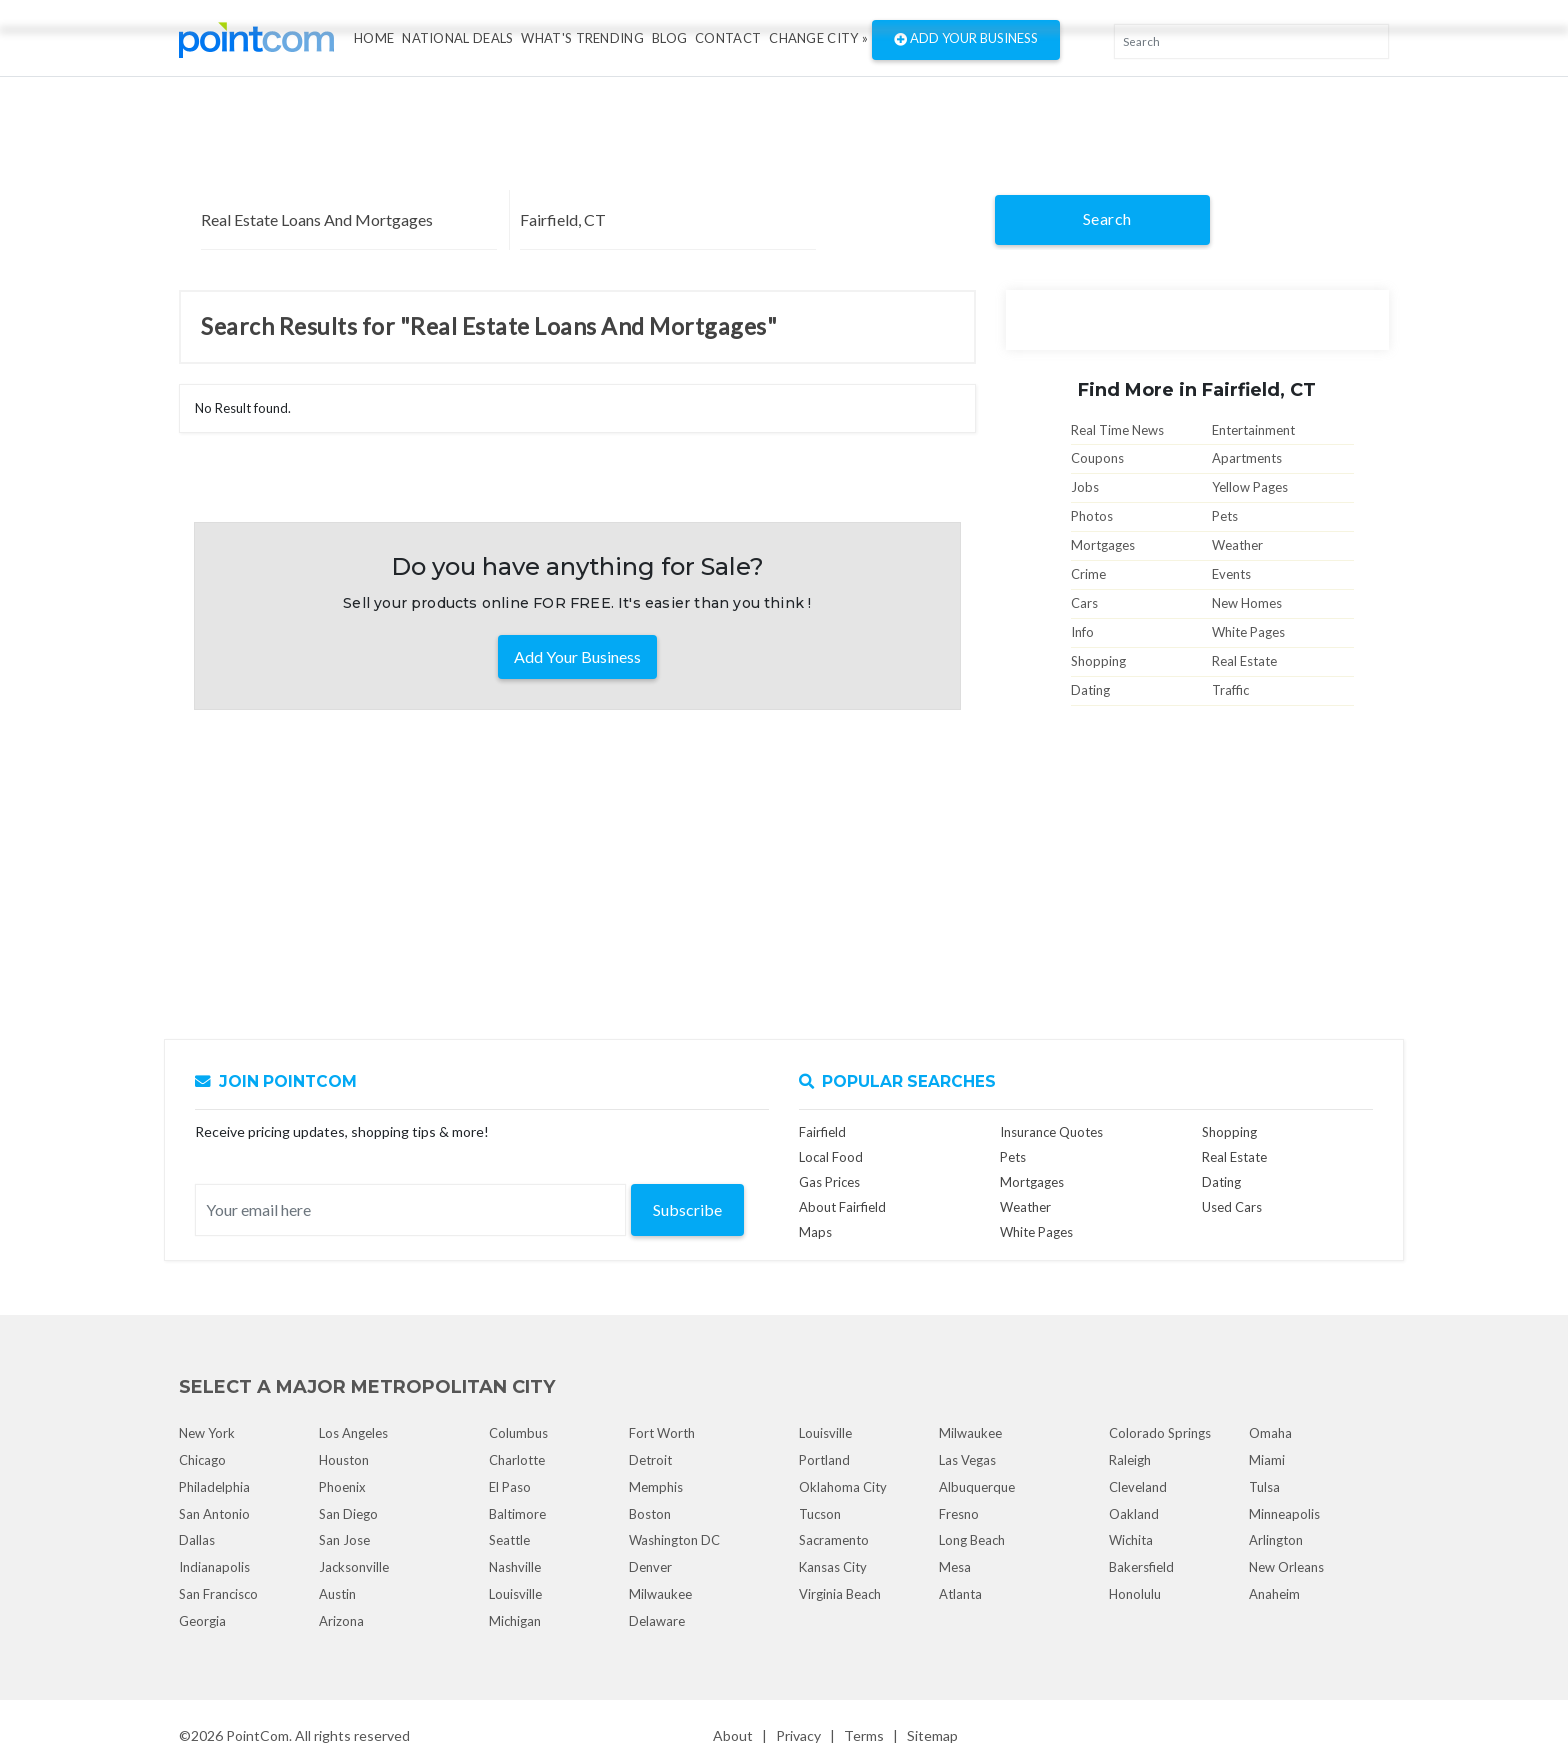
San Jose (344, 1540)
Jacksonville (354, 1567)
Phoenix (342, 1487)
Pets (1225, 516)
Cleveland (1138, 1487)
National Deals (457, 38)
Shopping (1098, 661)
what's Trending (582, 38)
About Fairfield (842, 1207)
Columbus (518, 1433)
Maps (815, 1232)
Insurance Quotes (1051, 1132)
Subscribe (687, 1209)
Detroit (650, 1460)
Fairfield (822, 1132)
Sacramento (834, 1540)
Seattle (509, 1540)
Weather (1237, 545)
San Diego (348, 1514)
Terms (864, 1735)
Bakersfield (1141, 1567)
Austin (337, 1594)
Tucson (820, 1514)
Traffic (1230, 690)
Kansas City (833, 1567)
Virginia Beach (840, 1594)
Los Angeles (353, 1433)
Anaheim (1274, 1594)
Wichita (1131, 1540)
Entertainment (1253, 430)
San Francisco (218, 1594)
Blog (669, 38)
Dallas (197, 1540)
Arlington (1276, 1540)
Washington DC (674, 1540)
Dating (1090, 690)
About (733, 1735)
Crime (1088, 574)
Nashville (515, 1567)
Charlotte (517, 1460)
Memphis (656, 1487)
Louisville (515, 1594)
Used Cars (1232, 1207)
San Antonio (214, 1514)
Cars (1084, 603)
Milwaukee (660, 1594)
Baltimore (517, 1514)
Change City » (818, 38)
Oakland (1134, 1514)
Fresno (959, 1514)
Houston (344, 1460)
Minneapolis (1284, 1514)
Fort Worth (662, 1433)
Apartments (1247, 458)
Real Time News (1117, 430)
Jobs (1085, 487)
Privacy (798, 1735)
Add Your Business (966, 40)
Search (1107, 218)
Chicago (202, 1460)
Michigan (515, 1621)
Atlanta (960, 1594)
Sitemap (932, 1735)
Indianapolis (214, 1567)
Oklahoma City (843, 1487)
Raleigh (1130, 1460)
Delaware (657, 1621)
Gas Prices (829, 1182)
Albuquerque (977, 1487)
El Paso (510, 1487)
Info (1082, 632)
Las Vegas (967, 1460)
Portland (824, 1460)
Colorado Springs (1160, 1433)
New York (207, 1433)
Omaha (1270, 1433)
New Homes (1247, 603)
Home (374, 38)
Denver (650, 1567)
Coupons (1097, 458)
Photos (1092, 516)
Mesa (955, 1567)
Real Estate (1244, 661)
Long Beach (972, 1540)
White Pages (1248, 632)
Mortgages (1103, 545)
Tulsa (1264, 1487)
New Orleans (1286, 1567)
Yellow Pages (1250, 487)
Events (1231, 574)
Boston (650, 1514)
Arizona (341, 1621)
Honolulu (1135, 1594)
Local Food (831, 1157)
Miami (1267, 1460)
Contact (728, 38)
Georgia (202, 1621)
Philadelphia (214, 1487)
